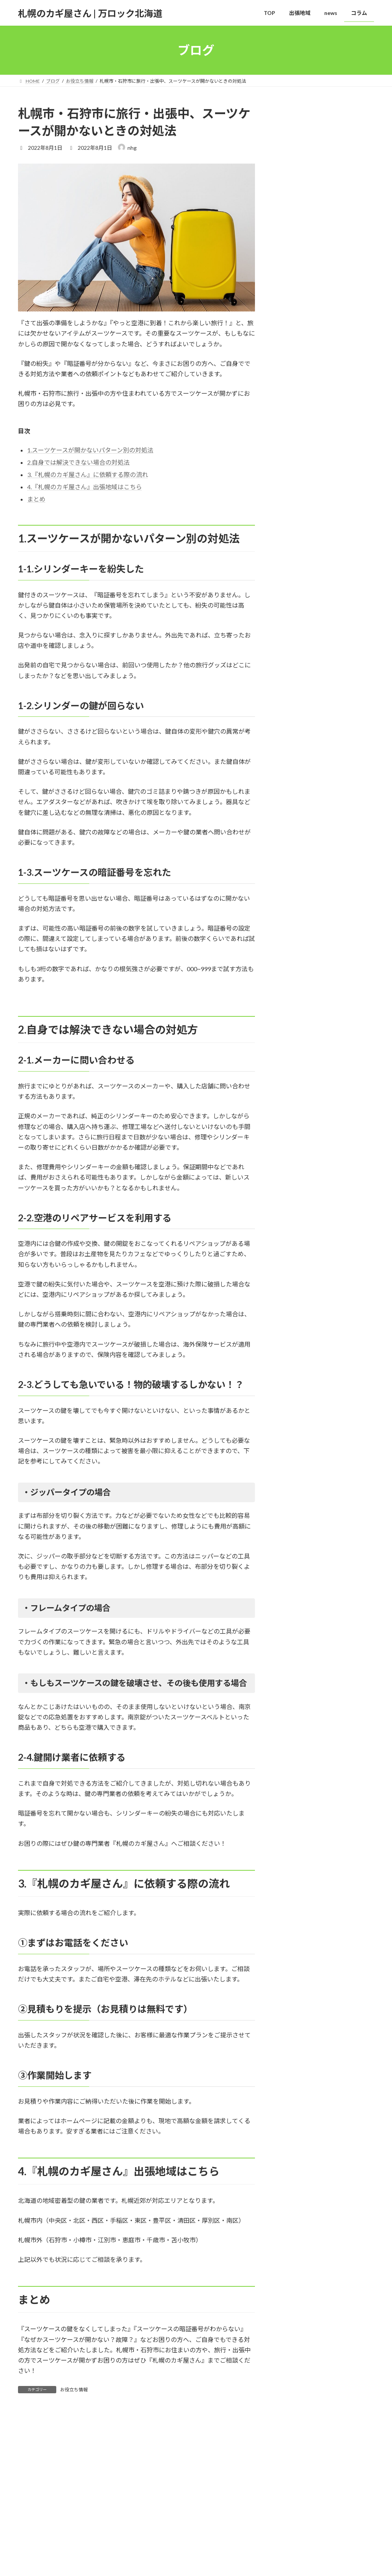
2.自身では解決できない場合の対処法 (78, 462)
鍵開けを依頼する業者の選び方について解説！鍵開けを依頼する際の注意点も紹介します (342, 297)
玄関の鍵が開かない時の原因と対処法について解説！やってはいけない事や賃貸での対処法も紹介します (342, 491)
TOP (29, 2498)
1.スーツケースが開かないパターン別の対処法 (90, 450)
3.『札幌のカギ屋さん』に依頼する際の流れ (87, 474)
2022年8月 (293, 734)
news (286, 615)
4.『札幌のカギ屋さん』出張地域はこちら (84, 486)
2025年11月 (294, 672)
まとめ (36, 499)
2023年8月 (293, 718)
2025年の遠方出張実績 (343, 133)
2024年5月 (293, 687)
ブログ (34, 2547)
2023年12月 (294, 703)
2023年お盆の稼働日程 (343, 247)
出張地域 (58, 2498)
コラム (115, 2498)
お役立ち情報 (74, 2389)
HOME (34, 2534)
